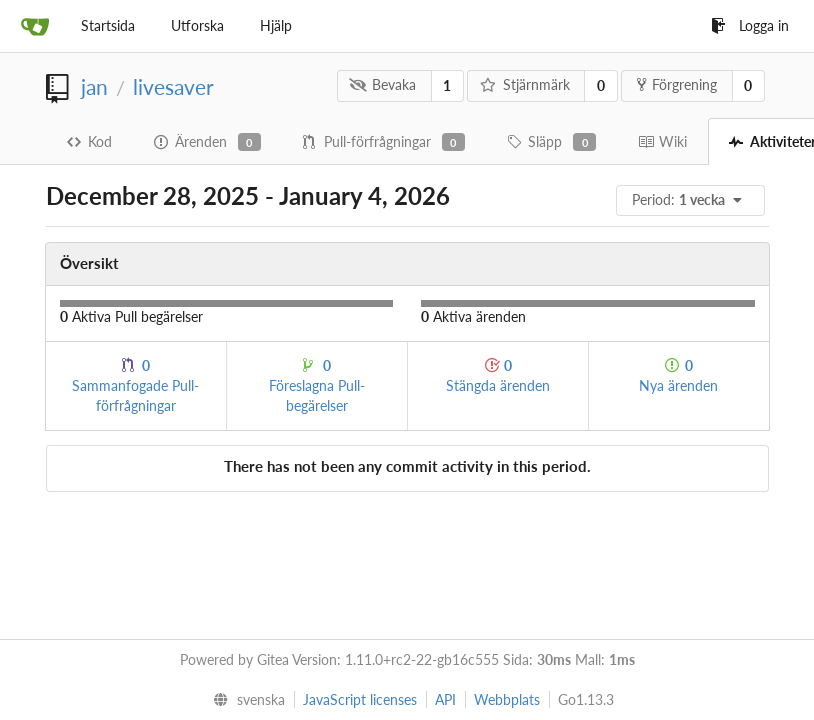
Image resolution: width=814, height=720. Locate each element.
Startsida (108, 25)
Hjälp (276, 25)
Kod (89, 141)
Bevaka (382, 84)
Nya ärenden (678, 375)
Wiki (662, 141)
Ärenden (207, 142)
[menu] (692, 200)
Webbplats (507, 699)
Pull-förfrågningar (384, 142)
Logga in (750, 25)
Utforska (197, 25)
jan (94, 86)
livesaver (173, 86)
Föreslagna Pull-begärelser (317, 385)
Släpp (551, 142)
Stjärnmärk (525, 84)
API (445, 699)
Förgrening (677, 84)
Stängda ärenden (498, 375)
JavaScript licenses (360, 699)
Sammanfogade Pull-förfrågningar (135, 385)
